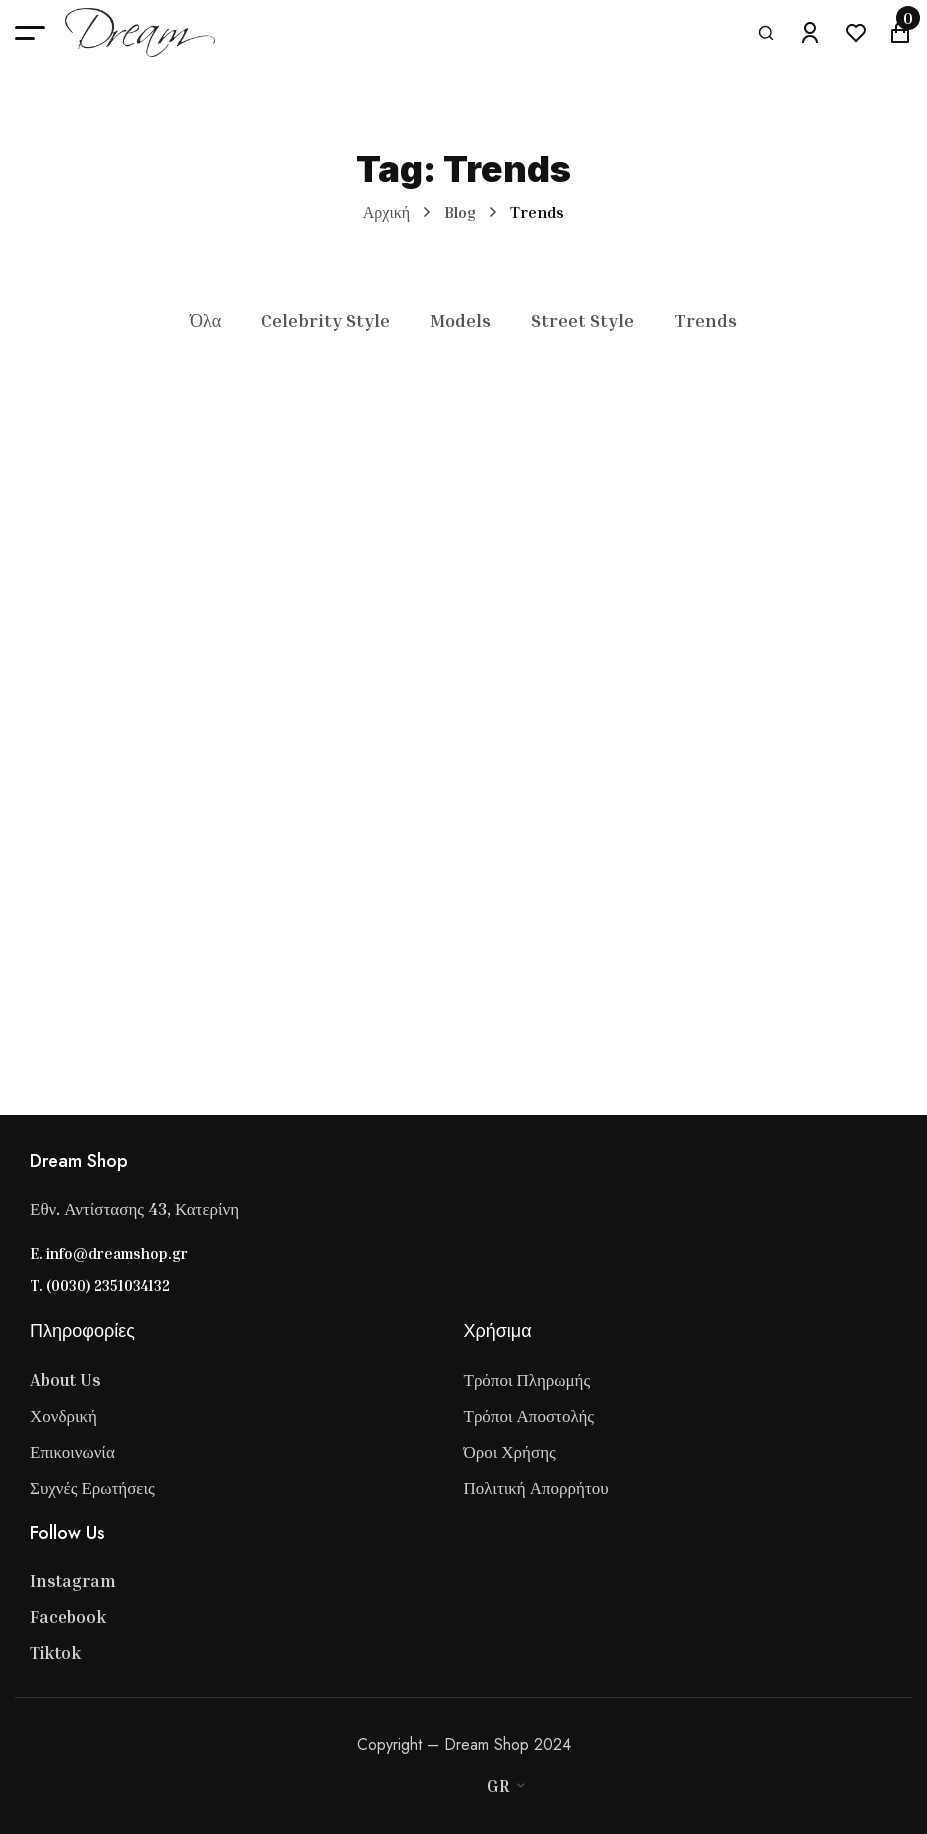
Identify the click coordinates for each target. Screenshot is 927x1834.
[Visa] (403, 1786)
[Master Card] (423, 1786)
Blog (460, 212)
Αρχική (386, 212)
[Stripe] (443, 1786)
